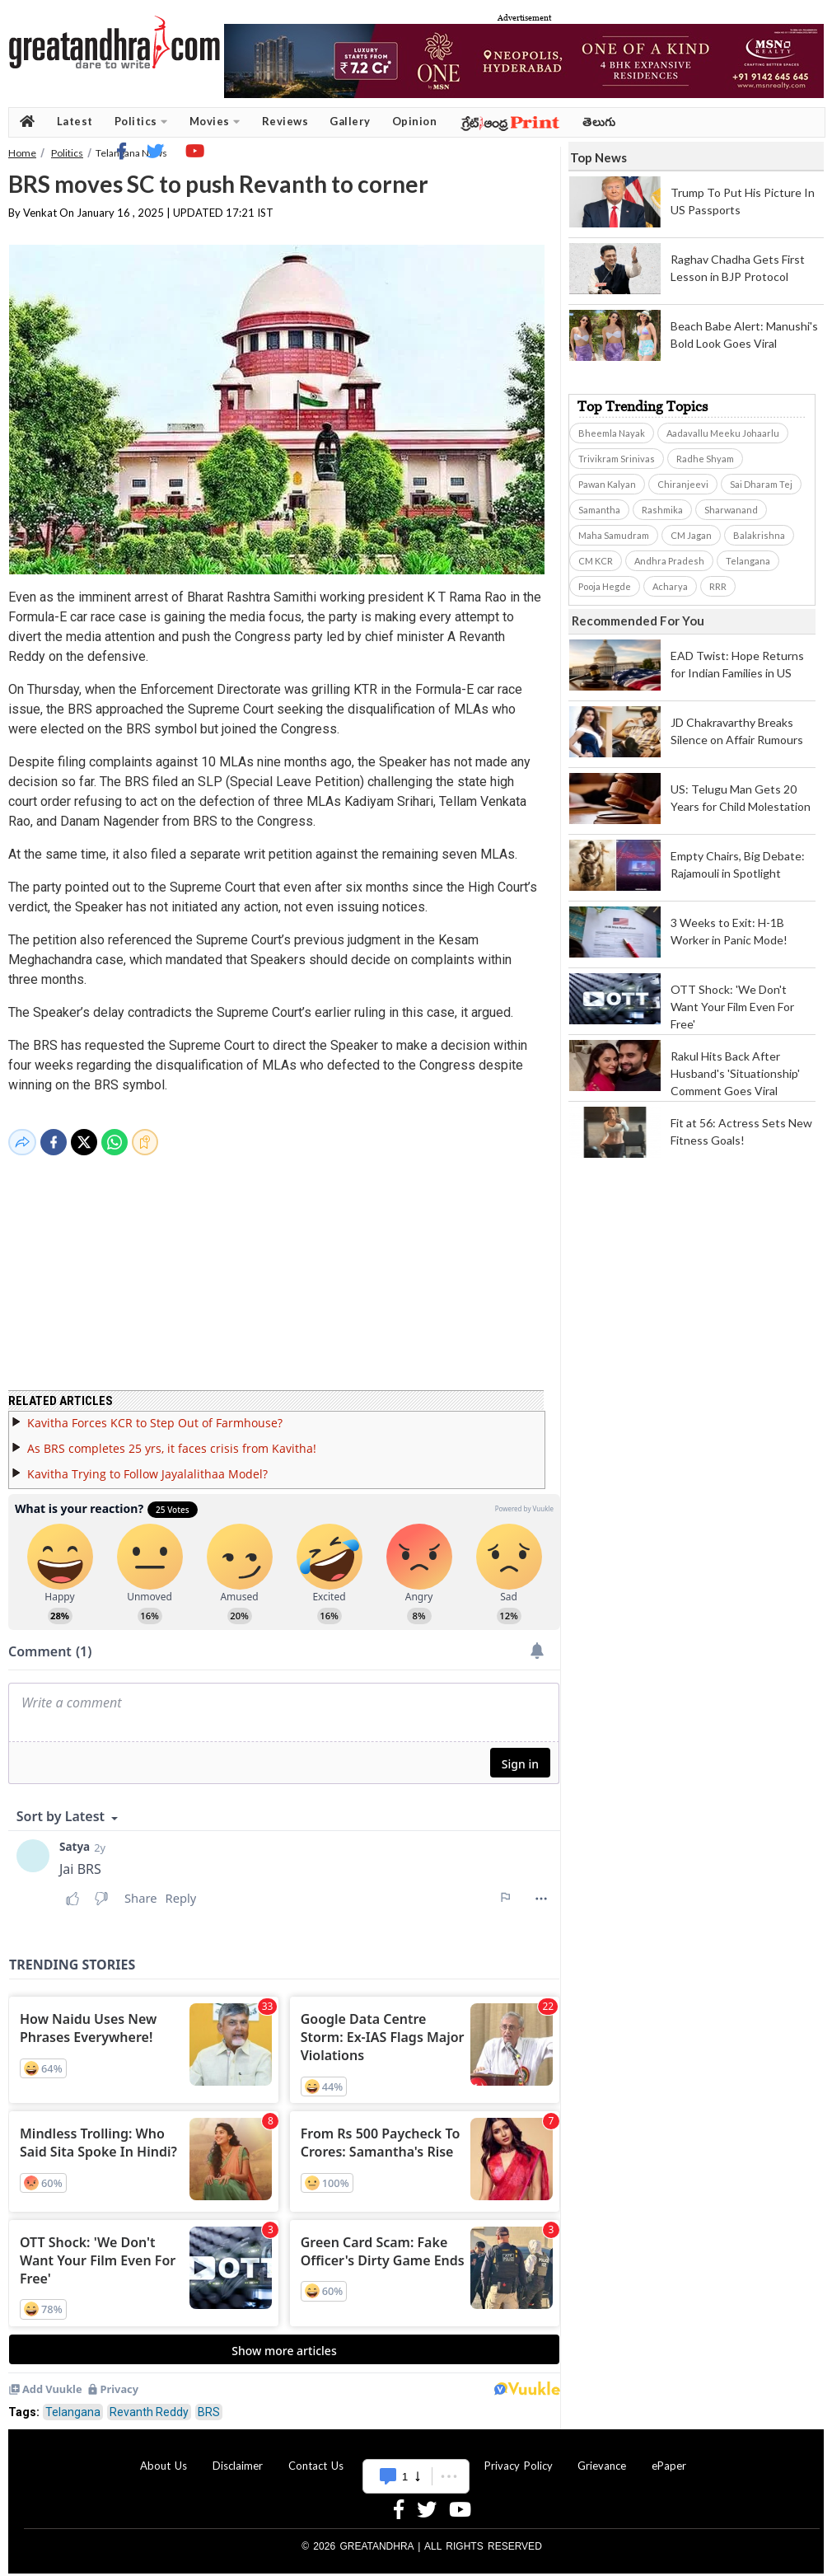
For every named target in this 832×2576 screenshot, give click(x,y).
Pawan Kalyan (607, 484)
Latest (75, 121)
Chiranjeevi (682, 484)
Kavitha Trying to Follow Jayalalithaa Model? (147, 1464)
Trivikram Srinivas (616, 458)
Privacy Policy (518, 2455)
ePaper (669, 2455)
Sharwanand (731, 509)
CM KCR (595, 560)
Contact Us (316, 2455)
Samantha (599, 509)
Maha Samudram (613, 535)
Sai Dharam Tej (761, 484)
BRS (209, 2402)
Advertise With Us (413, 2455)
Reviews (285, 121)
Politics (141, 121)
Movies (215, 121)
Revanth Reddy (149, 2402)
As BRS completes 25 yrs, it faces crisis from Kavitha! (171, 1438)
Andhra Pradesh (669, 560)
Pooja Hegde (604, 586)
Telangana (72, 2402)
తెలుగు (599, 122)
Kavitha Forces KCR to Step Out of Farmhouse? (155, 1413)
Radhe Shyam (705, 458)
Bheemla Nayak (611, 433)
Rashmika (662, 509)
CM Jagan (691, 535)
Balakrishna (759, 535)
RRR (718, 586)
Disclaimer (238, 2455)
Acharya (670, 586)
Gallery (350, 121)
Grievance (601, 2455)
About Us (163, 2455)
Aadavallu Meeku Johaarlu (722, 433)
